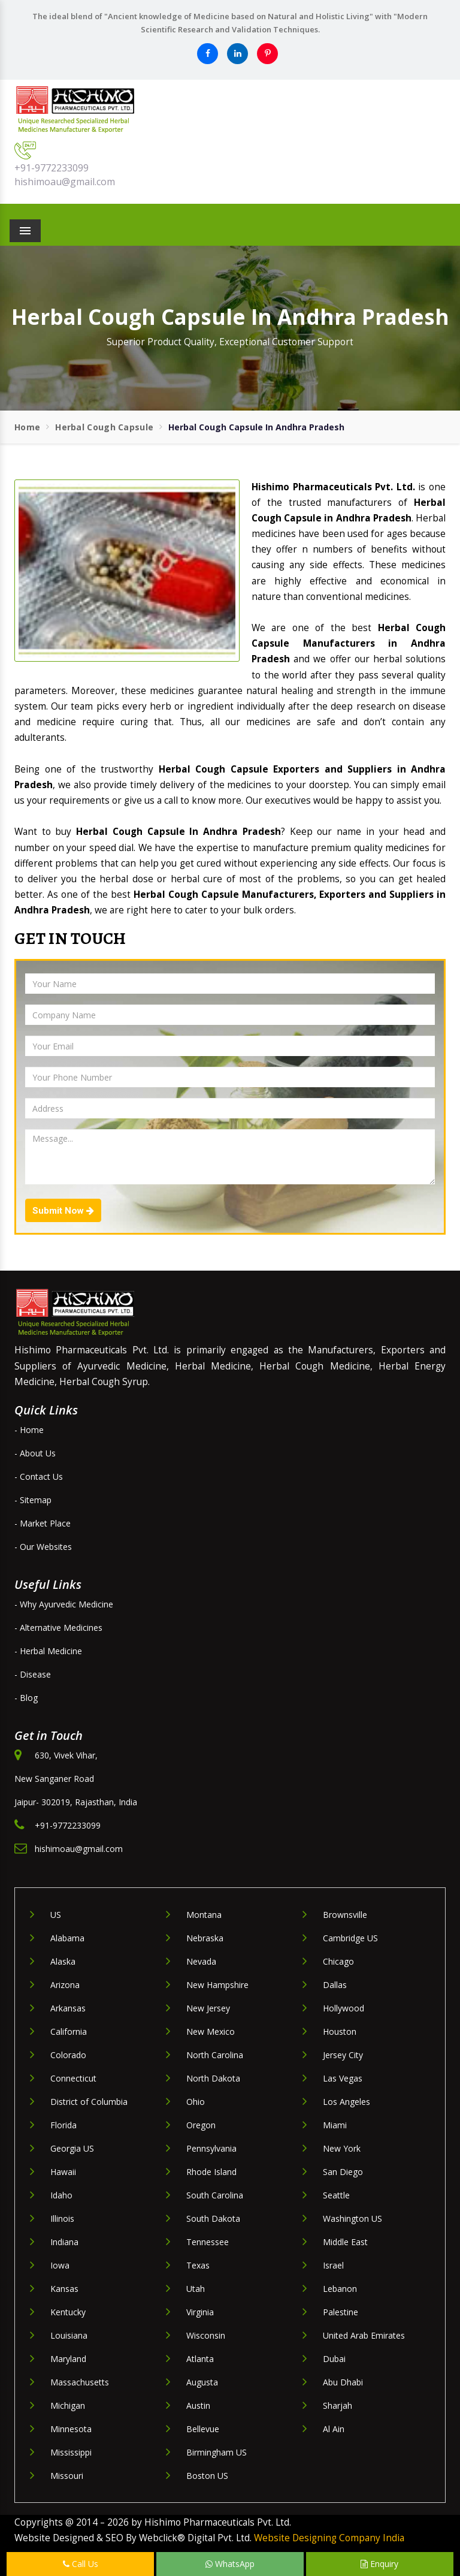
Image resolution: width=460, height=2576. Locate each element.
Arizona (65, 1984)
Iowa (59, 2265)
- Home (29, 1429)
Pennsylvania (211, 2148)
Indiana (64, 2242)
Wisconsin (205, 2335)
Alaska (62, 1961)
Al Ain (333, 2429)
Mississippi (71, 2452)
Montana (204, 1914)
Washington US (352, 2218)
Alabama (67, 1938)
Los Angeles (346, 2101)
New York (342, 2148)
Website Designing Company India (329, 2538)
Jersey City (343, 2055)
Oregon (201, 2125)
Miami (335, 2125)
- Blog (26, 1697)
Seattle (336, 2195)
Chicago (338, 1961)
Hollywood (343, 2008)
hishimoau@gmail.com (64, 181)
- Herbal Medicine (48, 1651)
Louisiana (68, 2335)
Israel (333, 2265)
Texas (198, 2265)
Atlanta (200, 2358)
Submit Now (63, 1210)
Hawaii (63, 2171)
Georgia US (72, 2148)
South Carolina (214, 2195)
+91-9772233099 (51, 167)
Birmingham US (216, 2452)
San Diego (343, 2171)
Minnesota (71, 2429)
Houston (339, 2031)
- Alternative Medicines (58, 1627)
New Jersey (208, 2008)
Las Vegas (342, 2078)
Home (27, 427)
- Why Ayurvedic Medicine (63, 1604)
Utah (195, 2288)
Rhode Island (211, 2171)
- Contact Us (38, 1476)
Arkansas (68, 2008)
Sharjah (337, 2405)
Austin (198, 2405)
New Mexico (210, 2031)
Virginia (200, 2312)
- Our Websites (43, 1546)
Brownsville (345, 1914)
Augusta (202, 2382)
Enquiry (379, 2563)
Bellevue (202, 2429)
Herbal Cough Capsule (104, 427)
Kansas (64, 2288)
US (55, 1914)
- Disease (32, 1674)
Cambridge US (350, 1938)
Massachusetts (79, 2382)
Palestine (340, 2312)
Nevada (201, 1961)
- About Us (35, 1453)
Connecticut (73, 2078)
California (68, 2031)
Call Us (80, 2563)
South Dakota (213, 2218)
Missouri (66, 2475)
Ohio (195, 2101)
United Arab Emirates (364, 2335)
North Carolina (214, 2055)
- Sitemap (33, 1500)
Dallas (335, 1984)
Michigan (67, 2405)
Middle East (345, 2242)
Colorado (68, 2055)
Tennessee (207, 2242)
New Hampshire (217, 1984)
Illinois (62, 2218)
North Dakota (213, 2078)
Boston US (207, 2475)
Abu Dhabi (343, 2382)
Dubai (334, 2358)
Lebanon (340, 2288)
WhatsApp (230, 2563)
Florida (63, 2125)
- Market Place (42, 1523)
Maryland (68, 2358)
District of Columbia (89, 2101)
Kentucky (68, 2312)
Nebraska (204, 1938)
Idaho (61, 2195)
